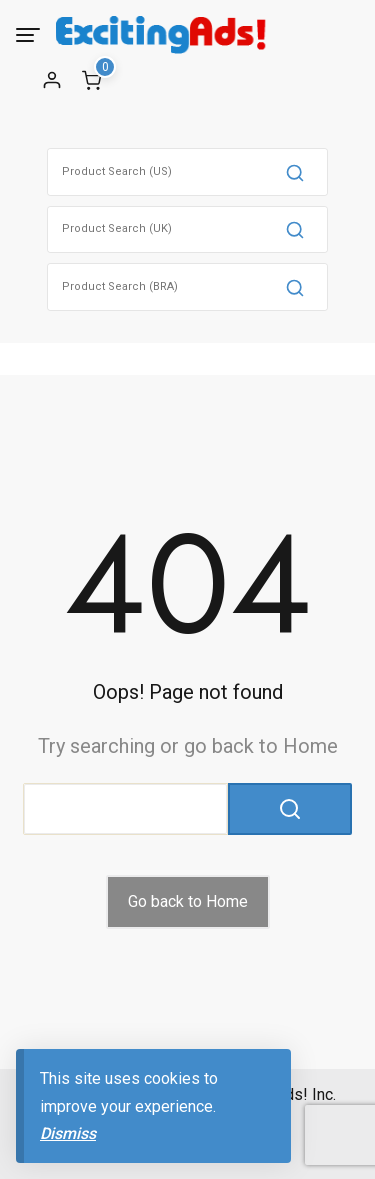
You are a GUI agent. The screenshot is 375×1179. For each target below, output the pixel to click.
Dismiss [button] (68, 1133)
